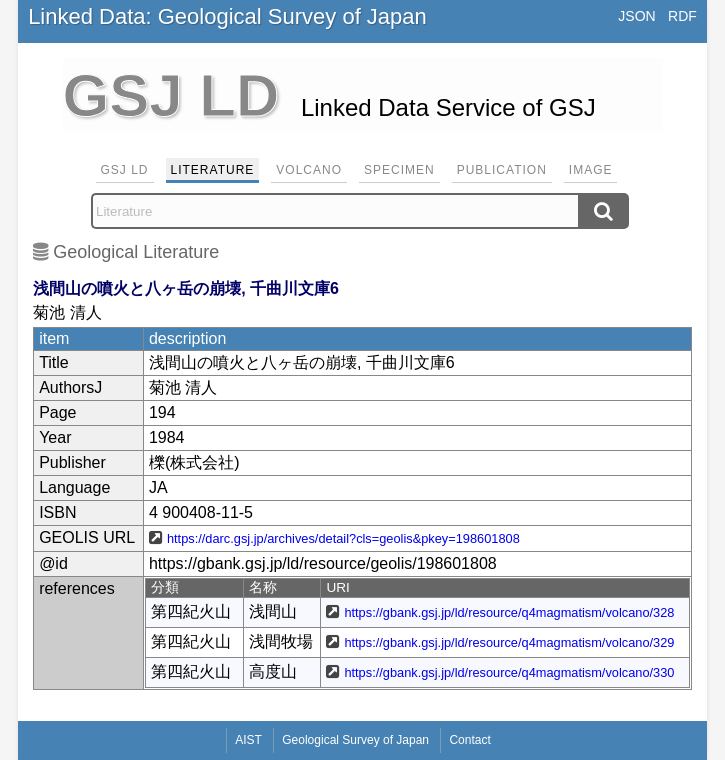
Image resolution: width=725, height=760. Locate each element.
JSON (636, 16)
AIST (248, 740)
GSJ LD (125, 170)
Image (591, 170)
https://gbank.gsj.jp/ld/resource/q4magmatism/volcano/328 (509, 612)
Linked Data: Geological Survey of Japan (227, 16)
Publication (502, 170)
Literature (213, 170)
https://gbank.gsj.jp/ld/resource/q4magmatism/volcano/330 (509, 672)
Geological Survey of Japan (355, 740)
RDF (682, 16)
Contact (469, 740)
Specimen (399, 170)
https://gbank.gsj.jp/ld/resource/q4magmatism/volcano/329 (509, 642)
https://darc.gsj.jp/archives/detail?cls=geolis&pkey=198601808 (343, 538)
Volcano (309, 170)
